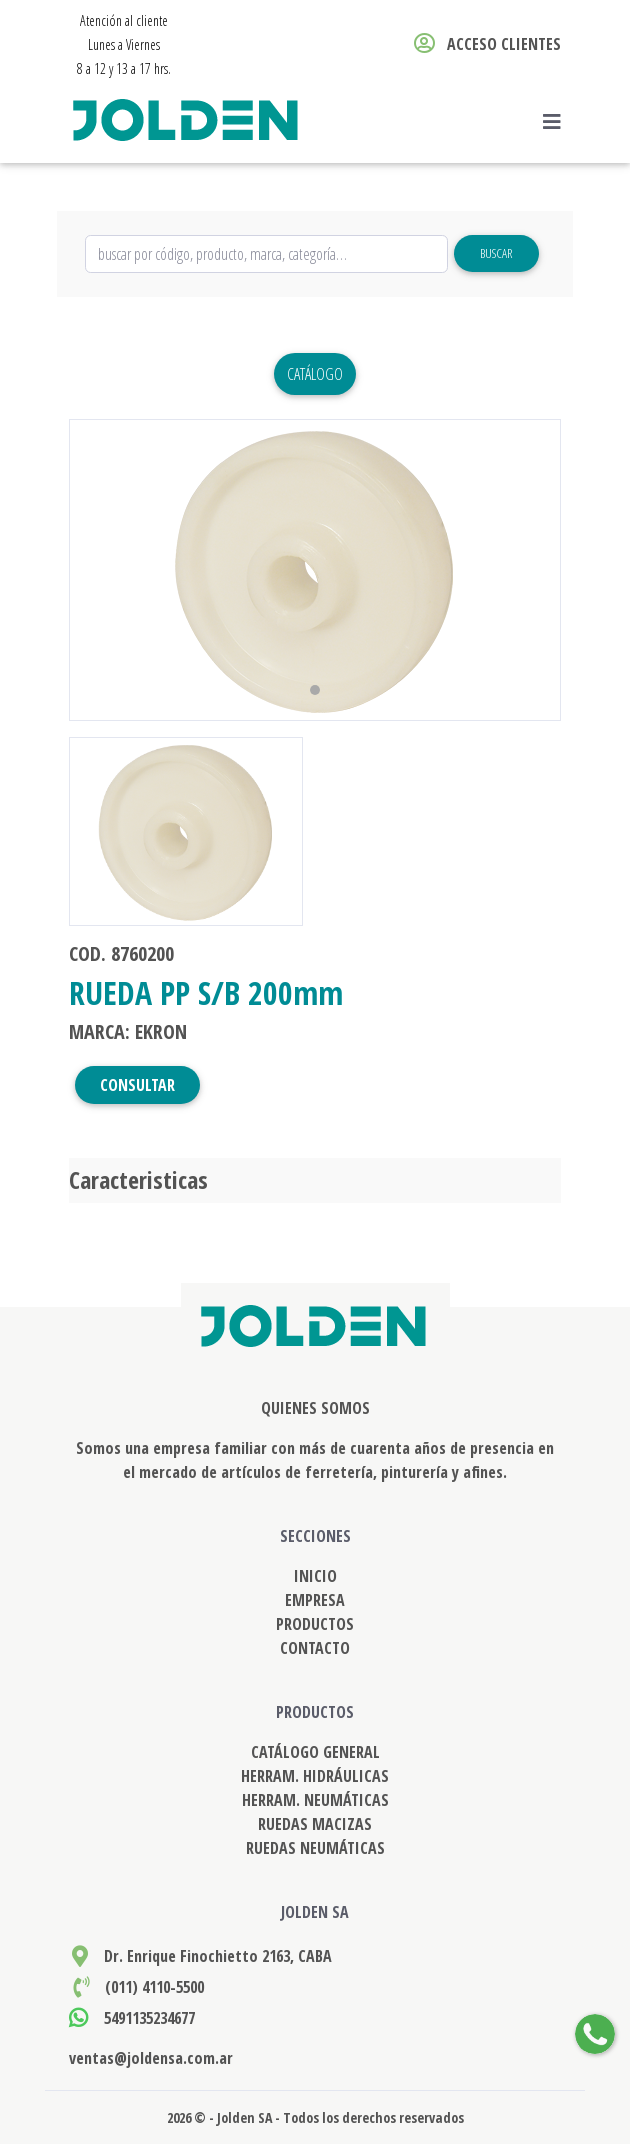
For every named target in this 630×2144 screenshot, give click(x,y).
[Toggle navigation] (558, 122)
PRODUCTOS (315, 1624)
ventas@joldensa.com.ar (151, 2058)
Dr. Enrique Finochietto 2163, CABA (218, 1956)
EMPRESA (315, 1600)
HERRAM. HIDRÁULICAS (315, 1776)
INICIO (315, 1576)
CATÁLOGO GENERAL (315, 1752)
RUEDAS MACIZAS (315, 1824)
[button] (106, 570)
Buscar (496, 253)
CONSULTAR (137, 1085)
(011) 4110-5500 (154, 1987)
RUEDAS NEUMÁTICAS (315, 1848)
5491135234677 (149, 2018)
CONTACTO (315, 1648)
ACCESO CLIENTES (487, 44)
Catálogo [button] (315, 374)
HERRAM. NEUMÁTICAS (315, 1800)
